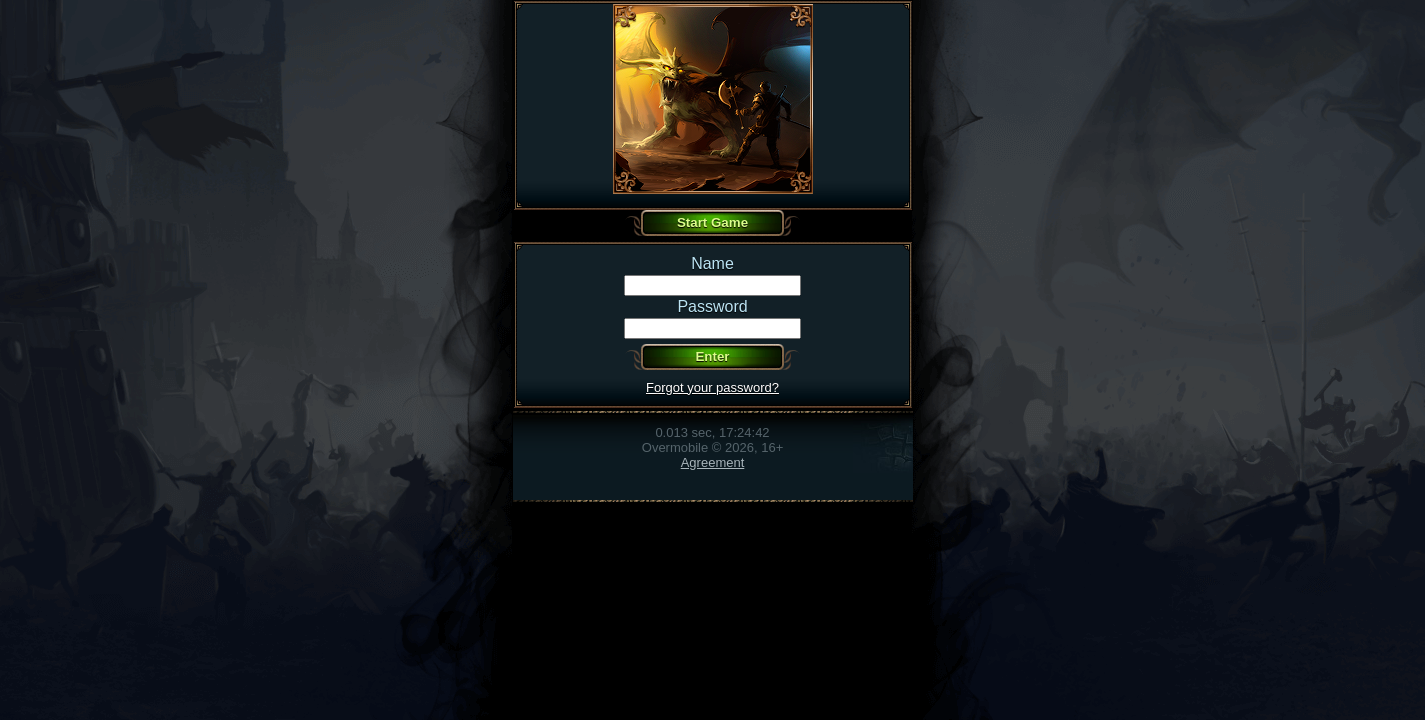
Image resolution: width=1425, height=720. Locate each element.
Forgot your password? (712, 387)
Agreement (713, 462)
